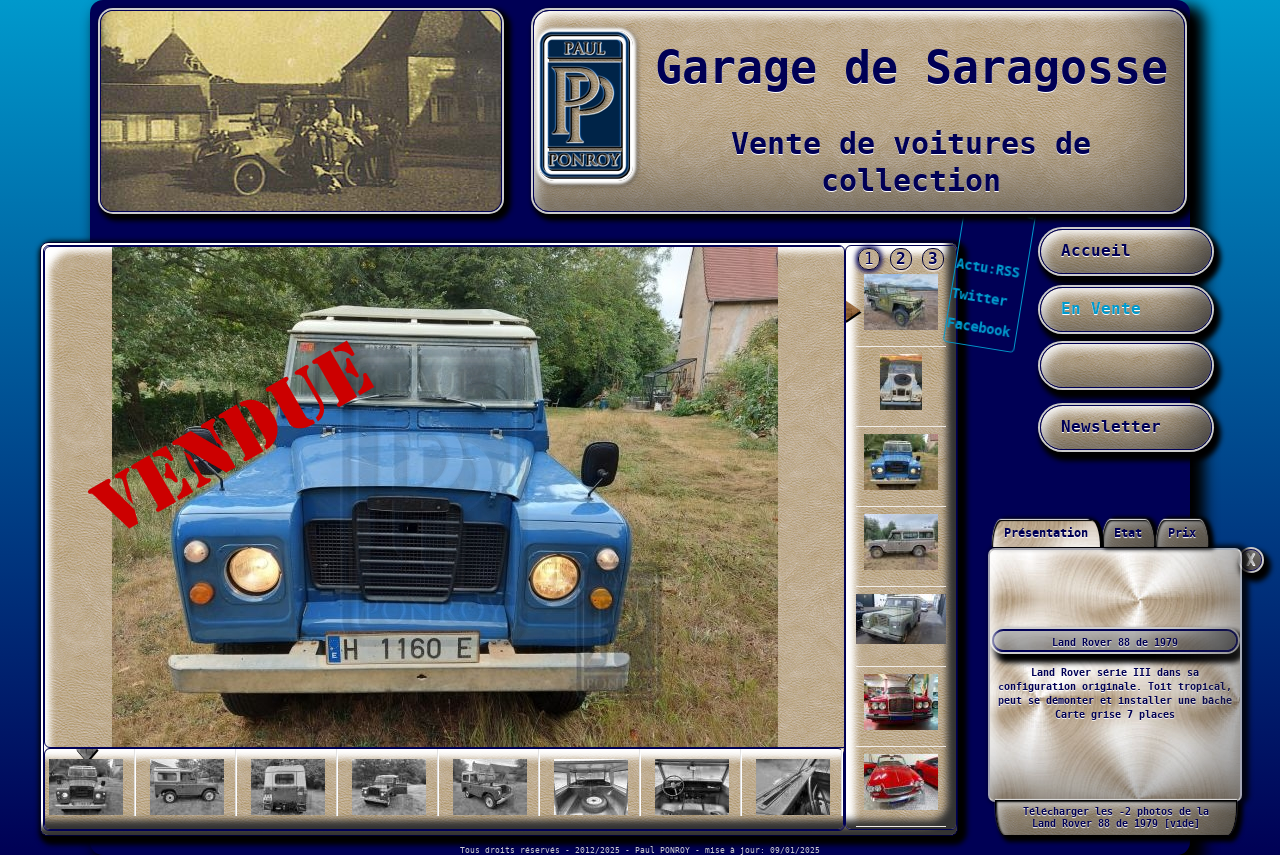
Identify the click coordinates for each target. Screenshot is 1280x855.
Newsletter (1111, 427)
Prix (1182, 533)
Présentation (1046, 533)
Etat (1128, 533)
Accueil (1096, 251)
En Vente (1101, 309)
